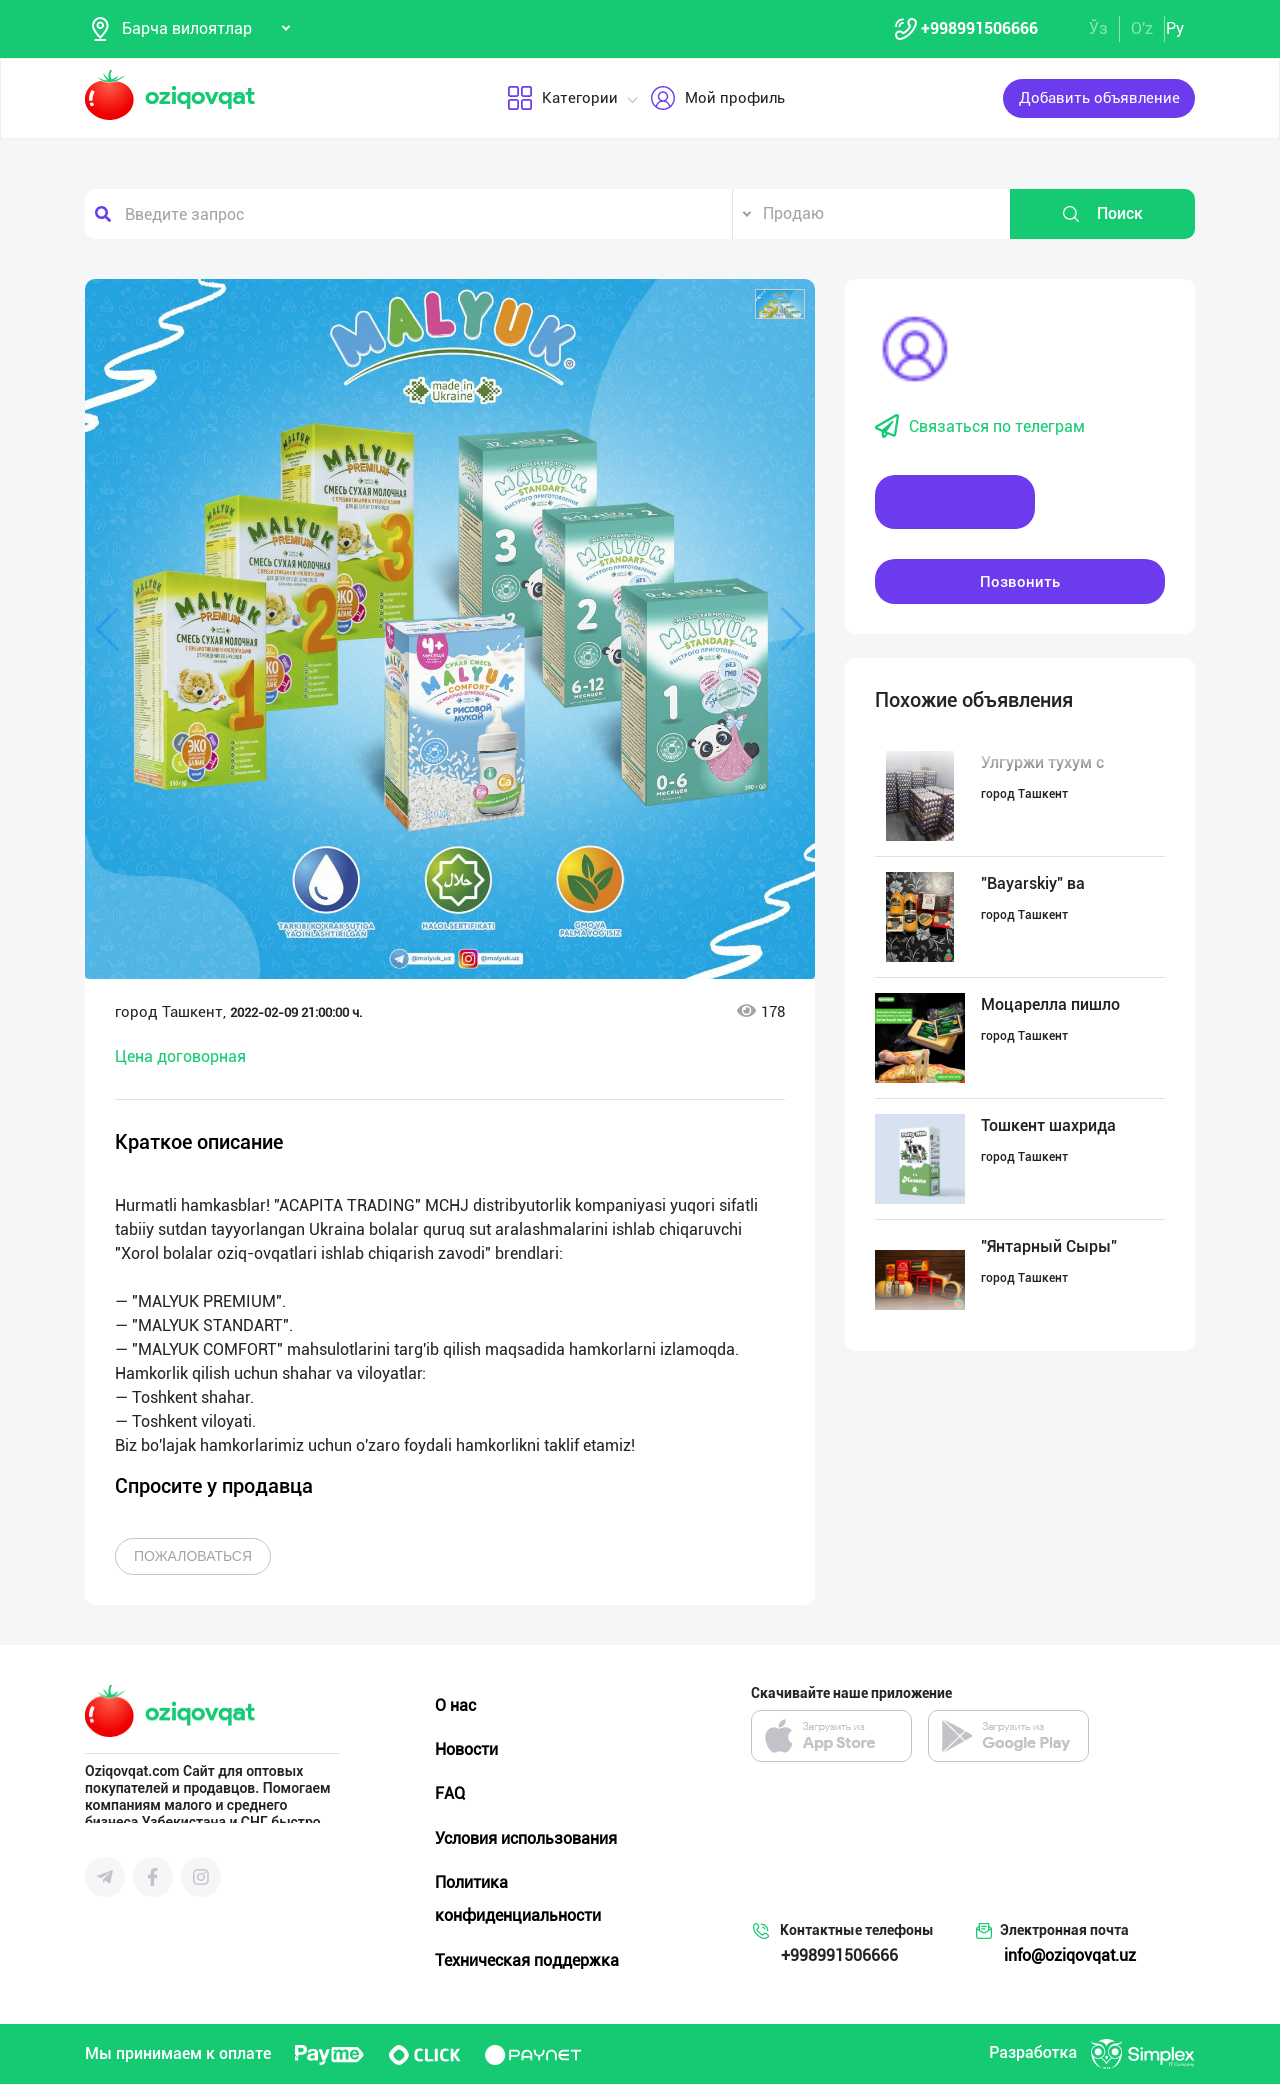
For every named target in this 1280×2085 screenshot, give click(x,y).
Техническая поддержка (527, 1960)
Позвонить (1020, 582)
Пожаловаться (193, 1557)
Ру (1175, 28)
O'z (1142, 28)
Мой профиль (717, 99)
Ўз (1098, 28)
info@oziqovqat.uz (1070, 1956)
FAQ (450, 1794)
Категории (562, 99)
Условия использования (526, 1838)
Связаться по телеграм (980, 428)
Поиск (1102, 215)
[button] (780, 305)
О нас (455, 1706)
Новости (466, 1750)
